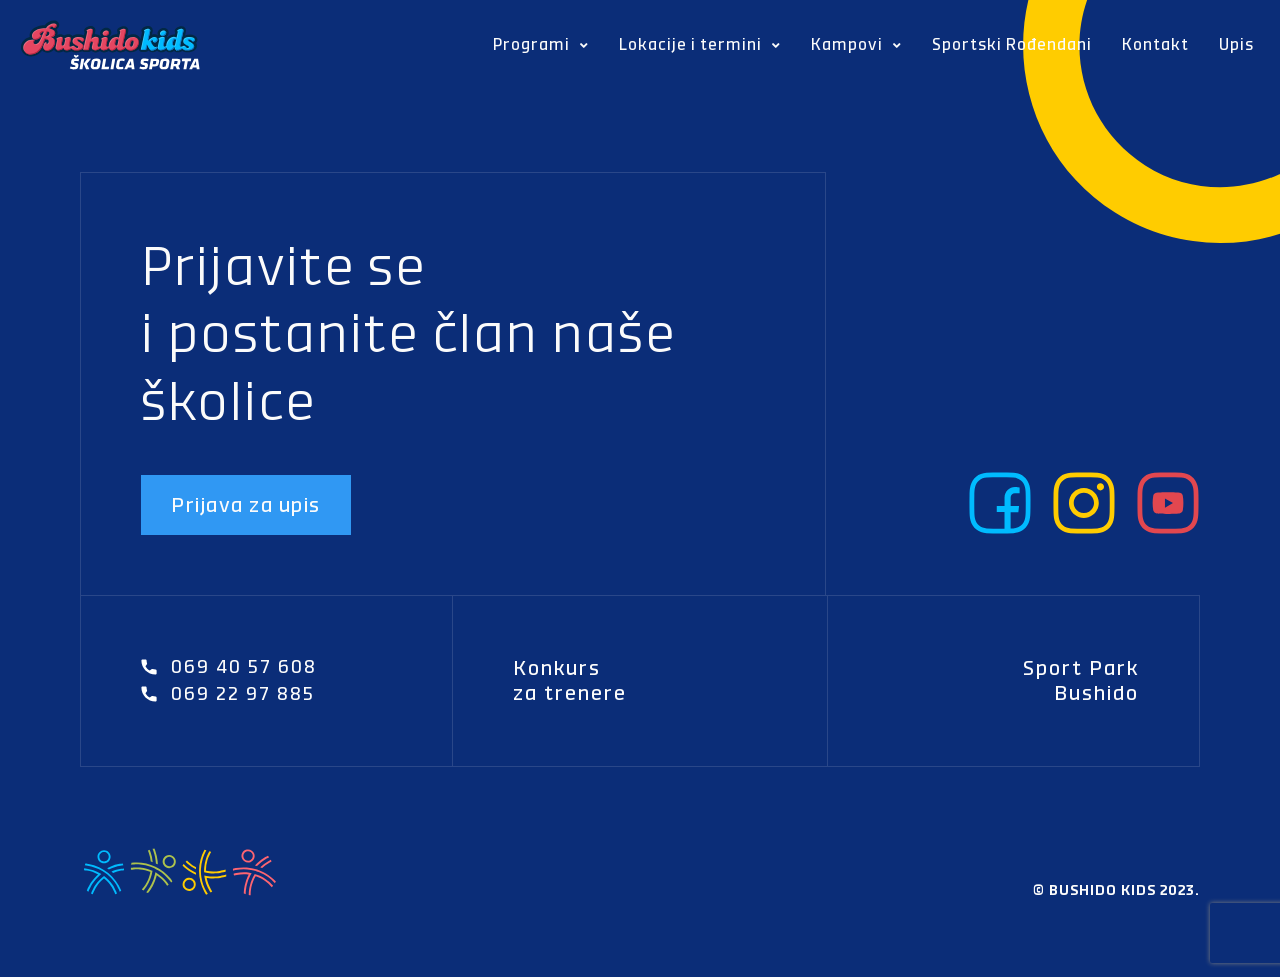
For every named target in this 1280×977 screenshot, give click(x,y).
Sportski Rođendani (1012, 44)
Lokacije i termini (700, 46)
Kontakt (1155, 44)
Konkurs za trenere (570, 680)
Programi (541, 46)
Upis (1236, 44)
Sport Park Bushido (1081, 680)
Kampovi (856, 46)
